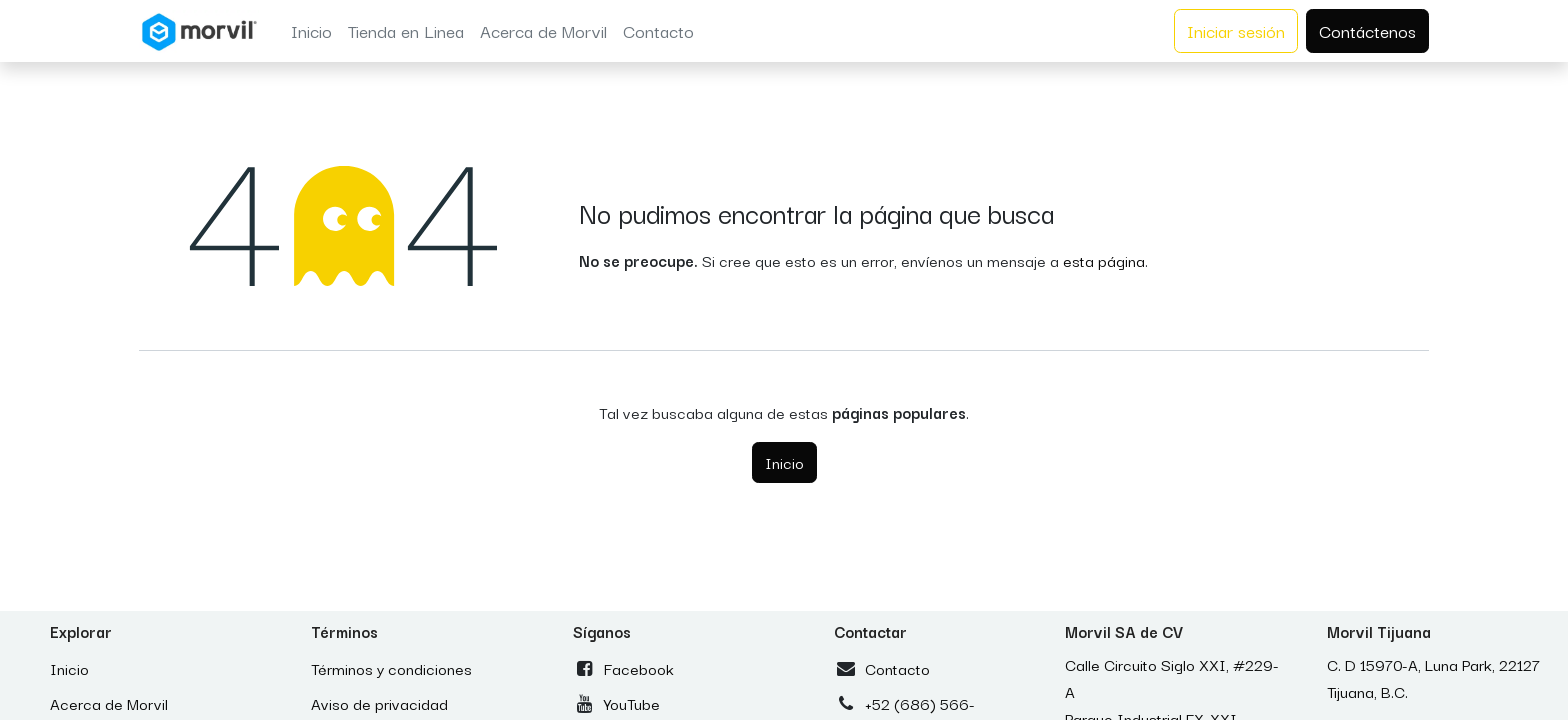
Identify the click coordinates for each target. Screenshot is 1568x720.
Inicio (784, 462)
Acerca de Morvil (109, 703)
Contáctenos (1367, 30)
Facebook (639, 668)
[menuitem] (311, 31)
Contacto (897, 668)
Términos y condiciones (391, 668)
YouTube (632, 703)
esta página (1104, 260)
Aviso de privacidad (379, 703)
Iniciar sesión (1236, 30)
